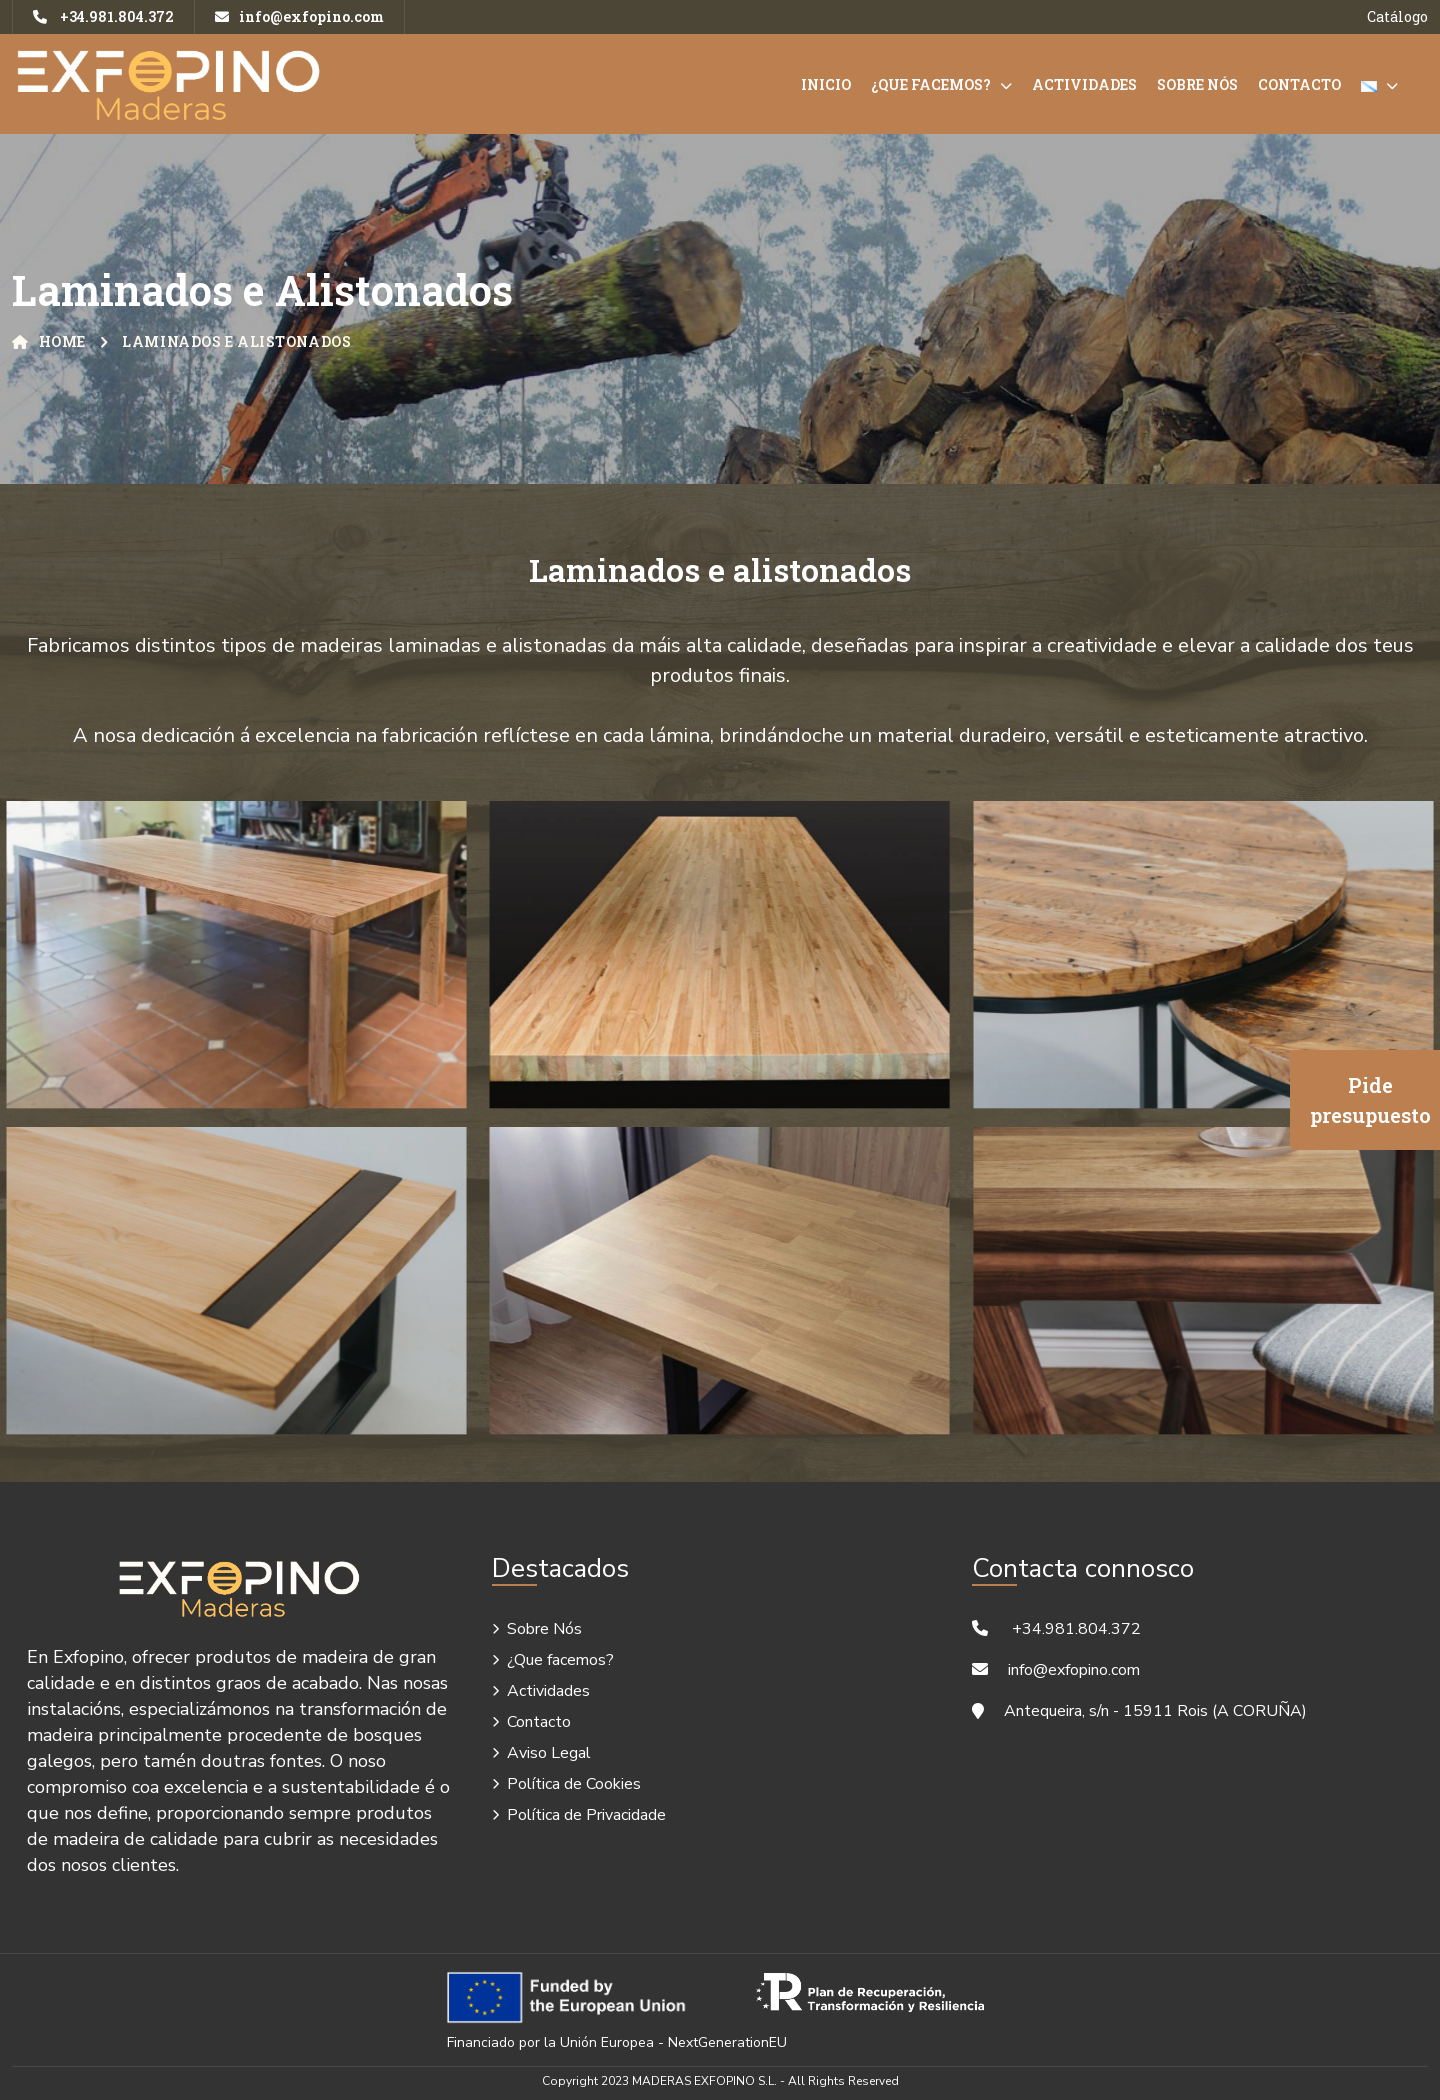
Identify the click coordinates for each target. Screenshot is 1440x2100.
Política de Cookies (574, 1784)
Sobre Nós (1197, 84)
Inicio (826, 84)
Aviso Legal (549, 1753)
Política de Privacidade (586, 1815)
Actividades (1084, 84)
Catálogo (1397, 16)
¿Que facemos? (931, 84)
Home (49, 341)
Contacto (1299, 84)
